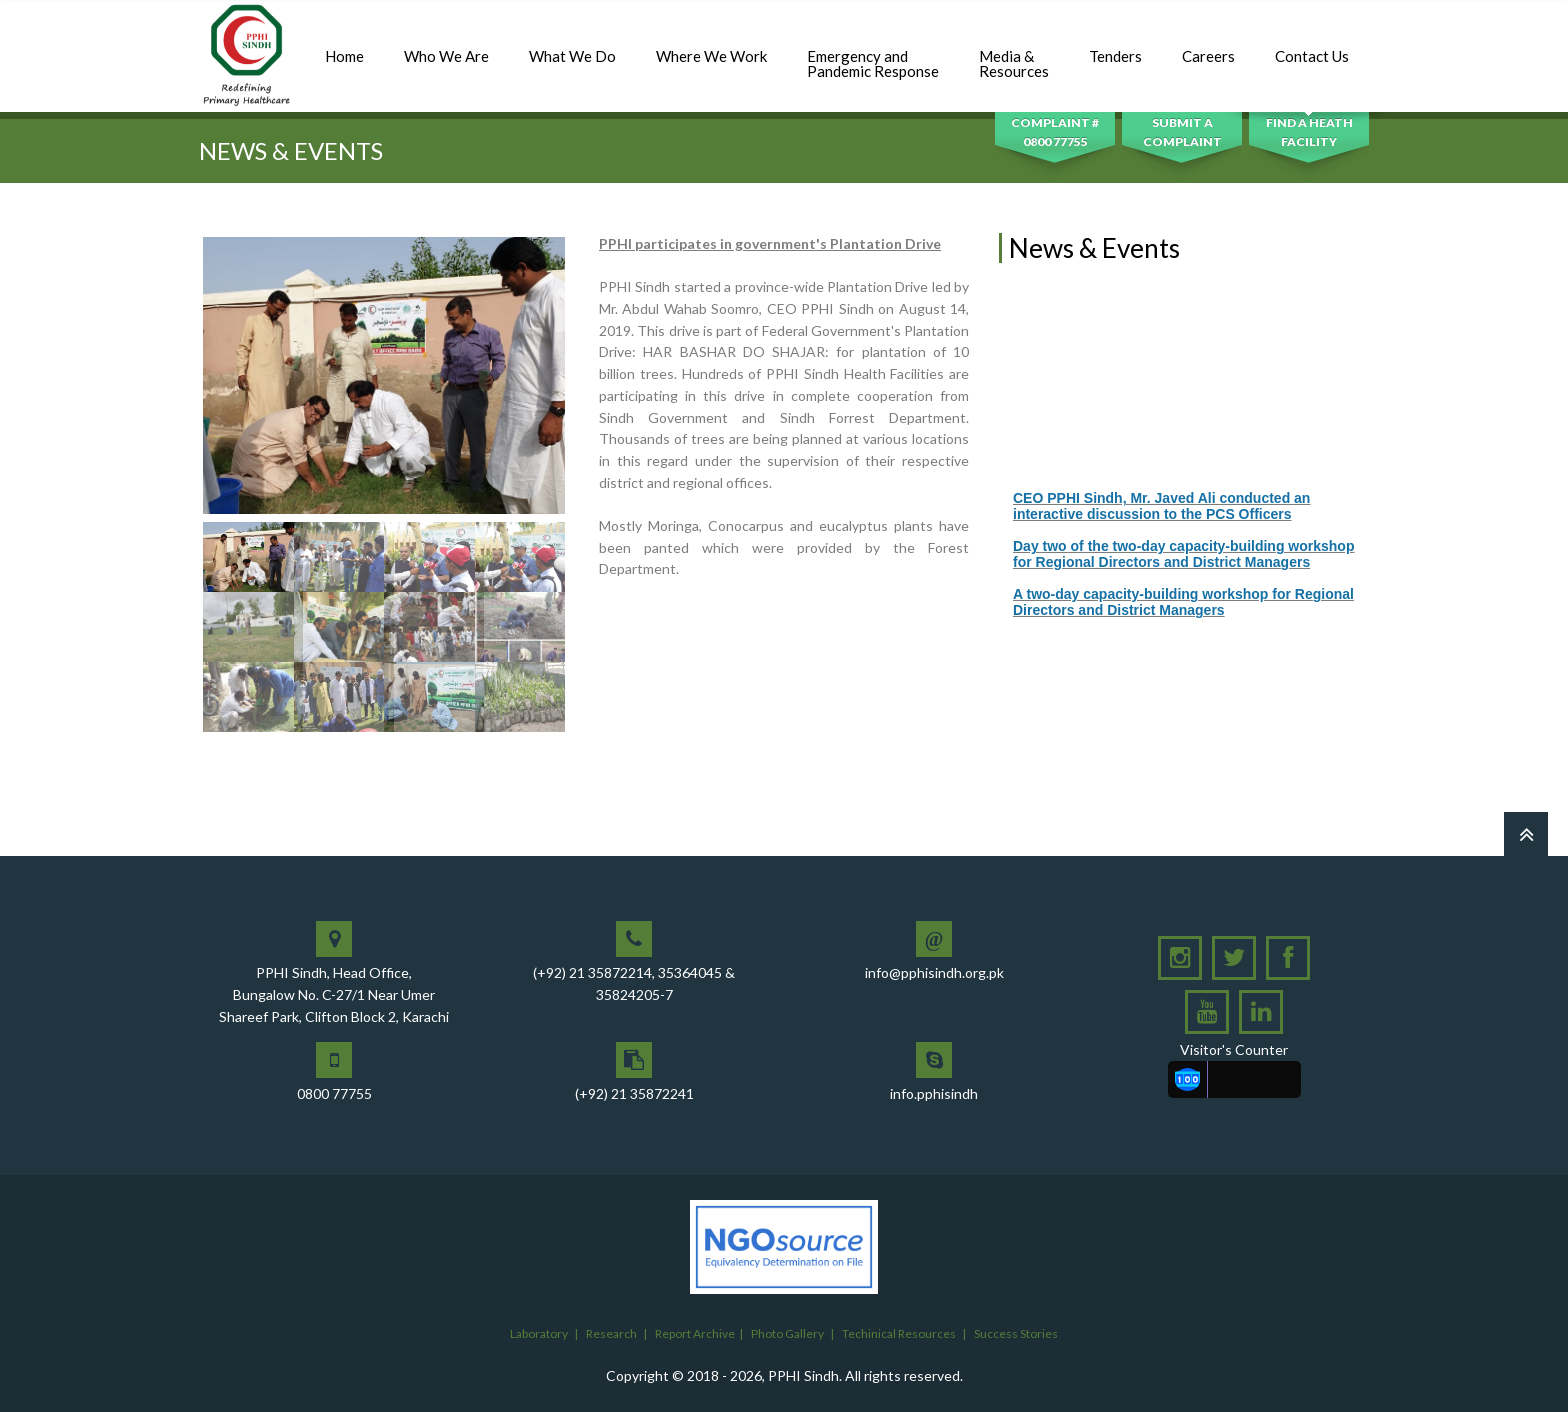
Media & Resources (1014, 53)
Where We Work (711, 45)
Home (344, 45)
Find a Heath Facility (1309, 132)
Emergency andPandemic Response (873, 53)
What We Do (572, 45)
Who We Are (446, 45)
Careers (1208, 45)
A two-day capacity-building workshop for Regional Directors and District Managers (1183, 616)
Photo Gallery (787, 1333)
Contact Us (1312, 45)
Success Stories (1016, 1333)
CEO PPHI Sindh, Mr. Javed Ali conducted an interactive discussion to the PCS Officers (1161, 520)
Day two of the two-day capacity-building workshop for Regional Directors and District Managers (1183, 568)
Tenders (1115, 45)
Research (611, 1333)
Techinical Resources (899, 1333)
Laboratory (539, 1333)
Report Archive (695, 1333)
